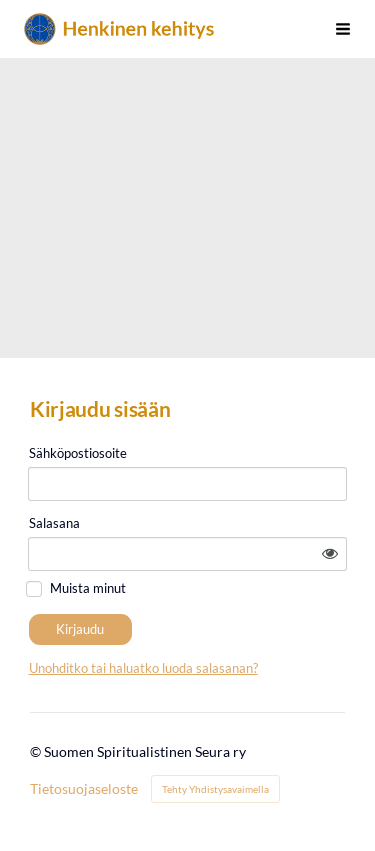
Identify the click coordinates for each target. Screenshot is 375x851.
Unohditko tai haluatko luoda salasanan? (143, 668)
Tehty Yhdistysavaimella (215, 789)
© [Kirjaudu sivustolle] (37, 751)
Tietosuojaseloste (84, 789)
